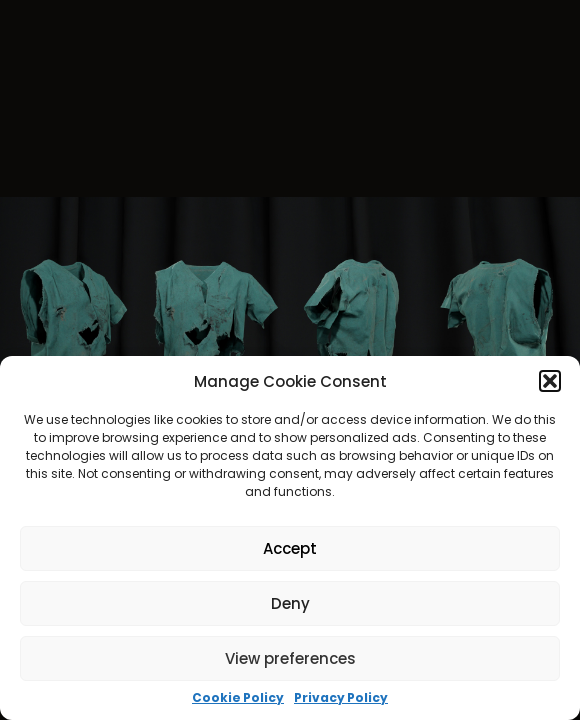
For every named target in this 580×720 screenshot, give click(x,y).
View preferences (290, 658)
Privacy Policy (341, 698)
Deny (290, 603)
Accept (290, 548)
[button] (550, 381)
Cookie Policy (238, 698)
